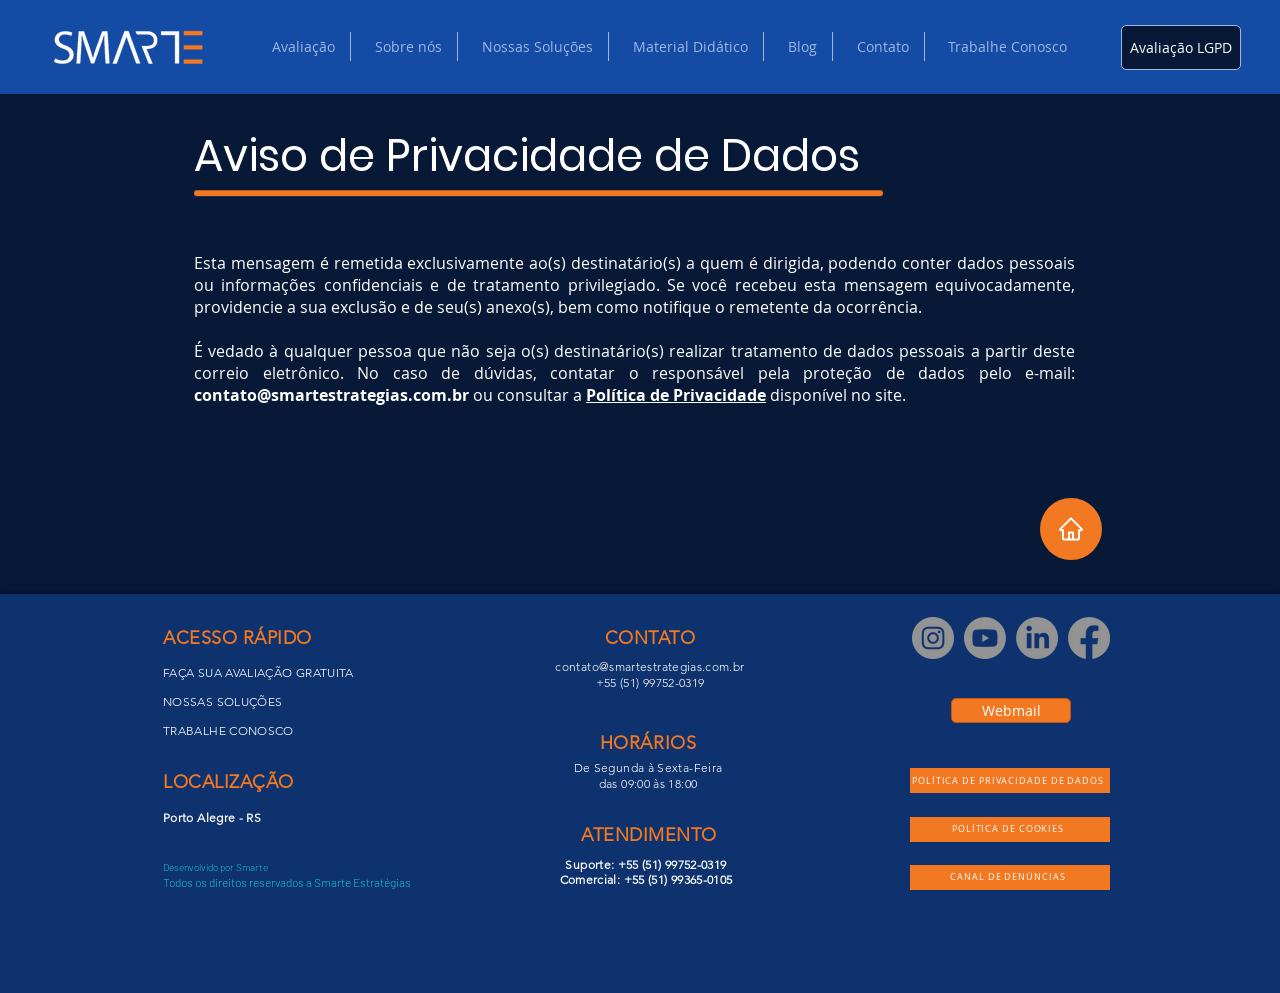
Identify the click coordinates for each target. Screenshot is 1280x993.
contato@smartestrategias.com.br (331, 395)
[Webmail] (1011, 710)
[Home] (1071, 529)
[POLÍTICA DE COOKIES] (1010, 829)
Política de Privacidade (676, 395)
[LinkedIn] (1037, 638)
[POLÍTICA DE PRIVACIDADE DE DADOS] (1010, 780)
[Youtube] (985, 638)
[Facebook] (1089, 638)
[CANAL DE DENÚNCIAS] (1010, 877)
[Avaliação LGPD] (1181, 47)
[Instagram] (933, 638)
